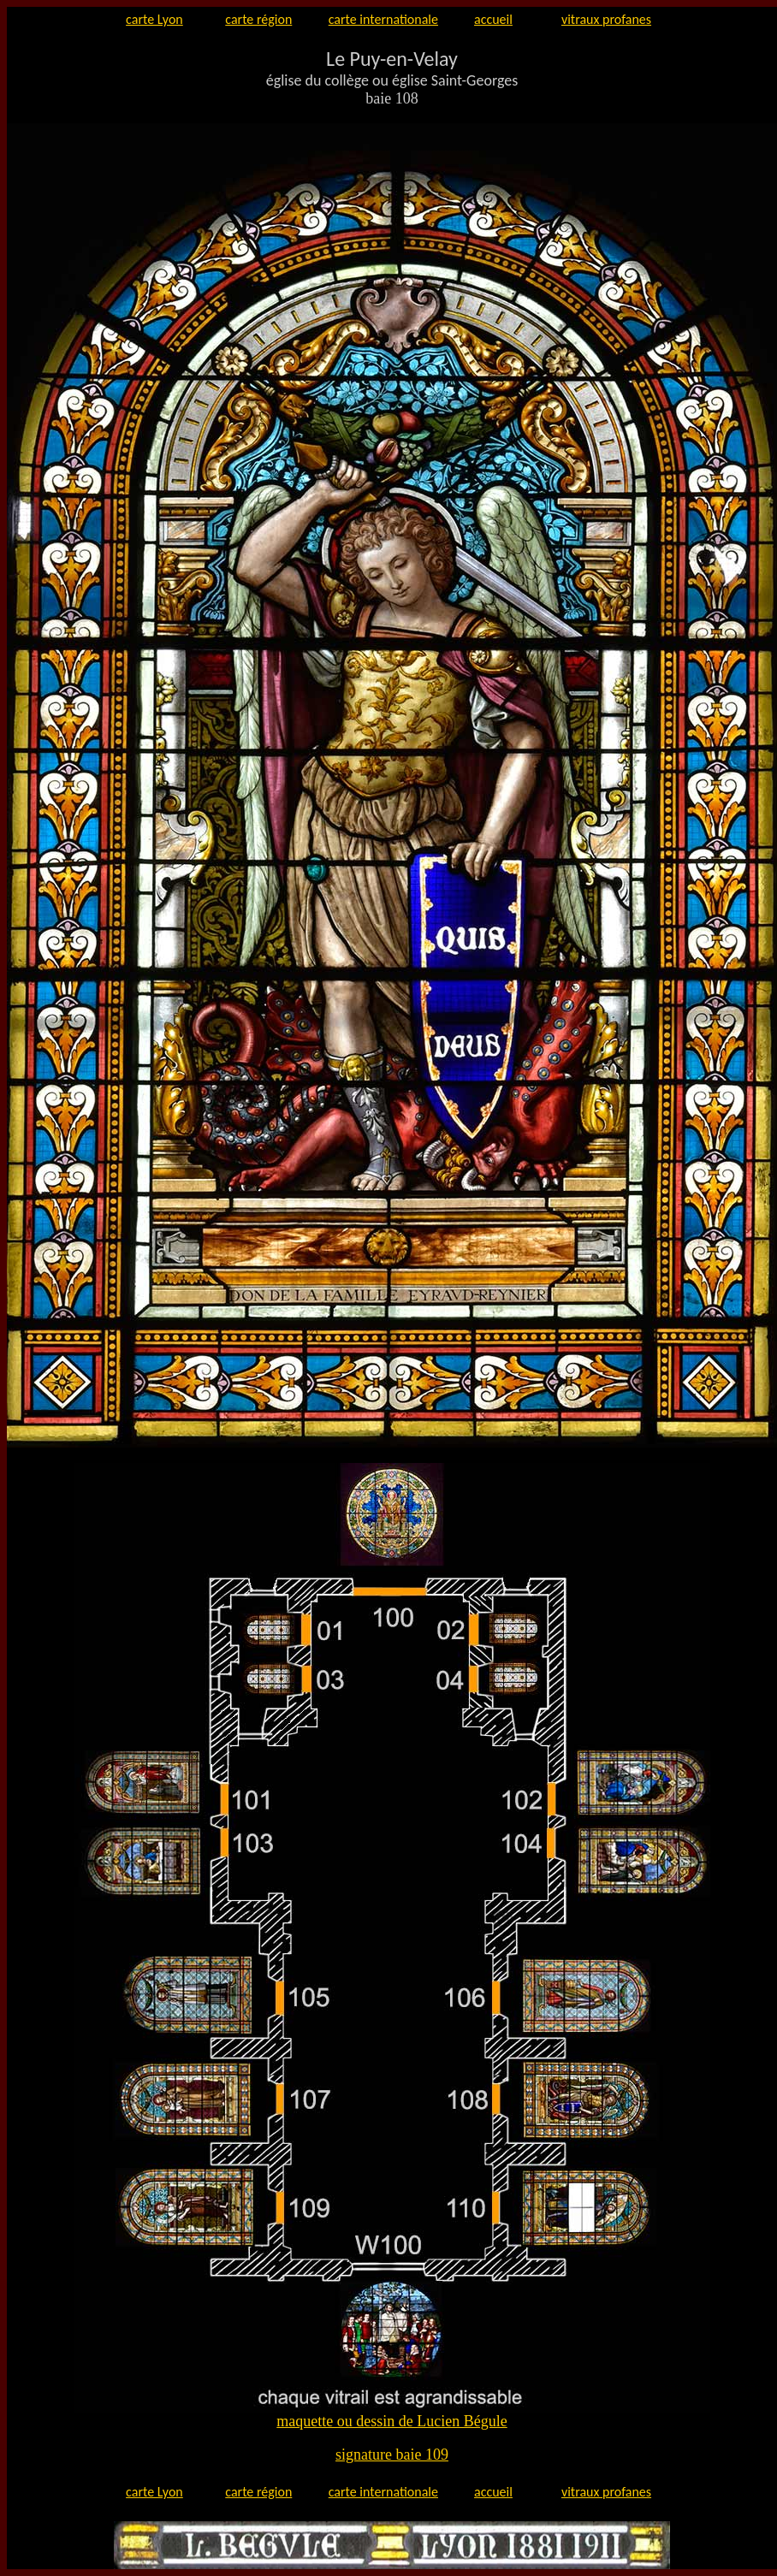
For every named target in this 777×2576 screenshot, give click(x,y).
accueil (493, 19)
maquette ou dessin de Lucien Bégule (391, 2421)
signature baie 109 (391, 2454)
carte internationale (383, 19)
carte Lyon (154, 19)
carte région (258, 19)
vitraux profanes (606, 19)
